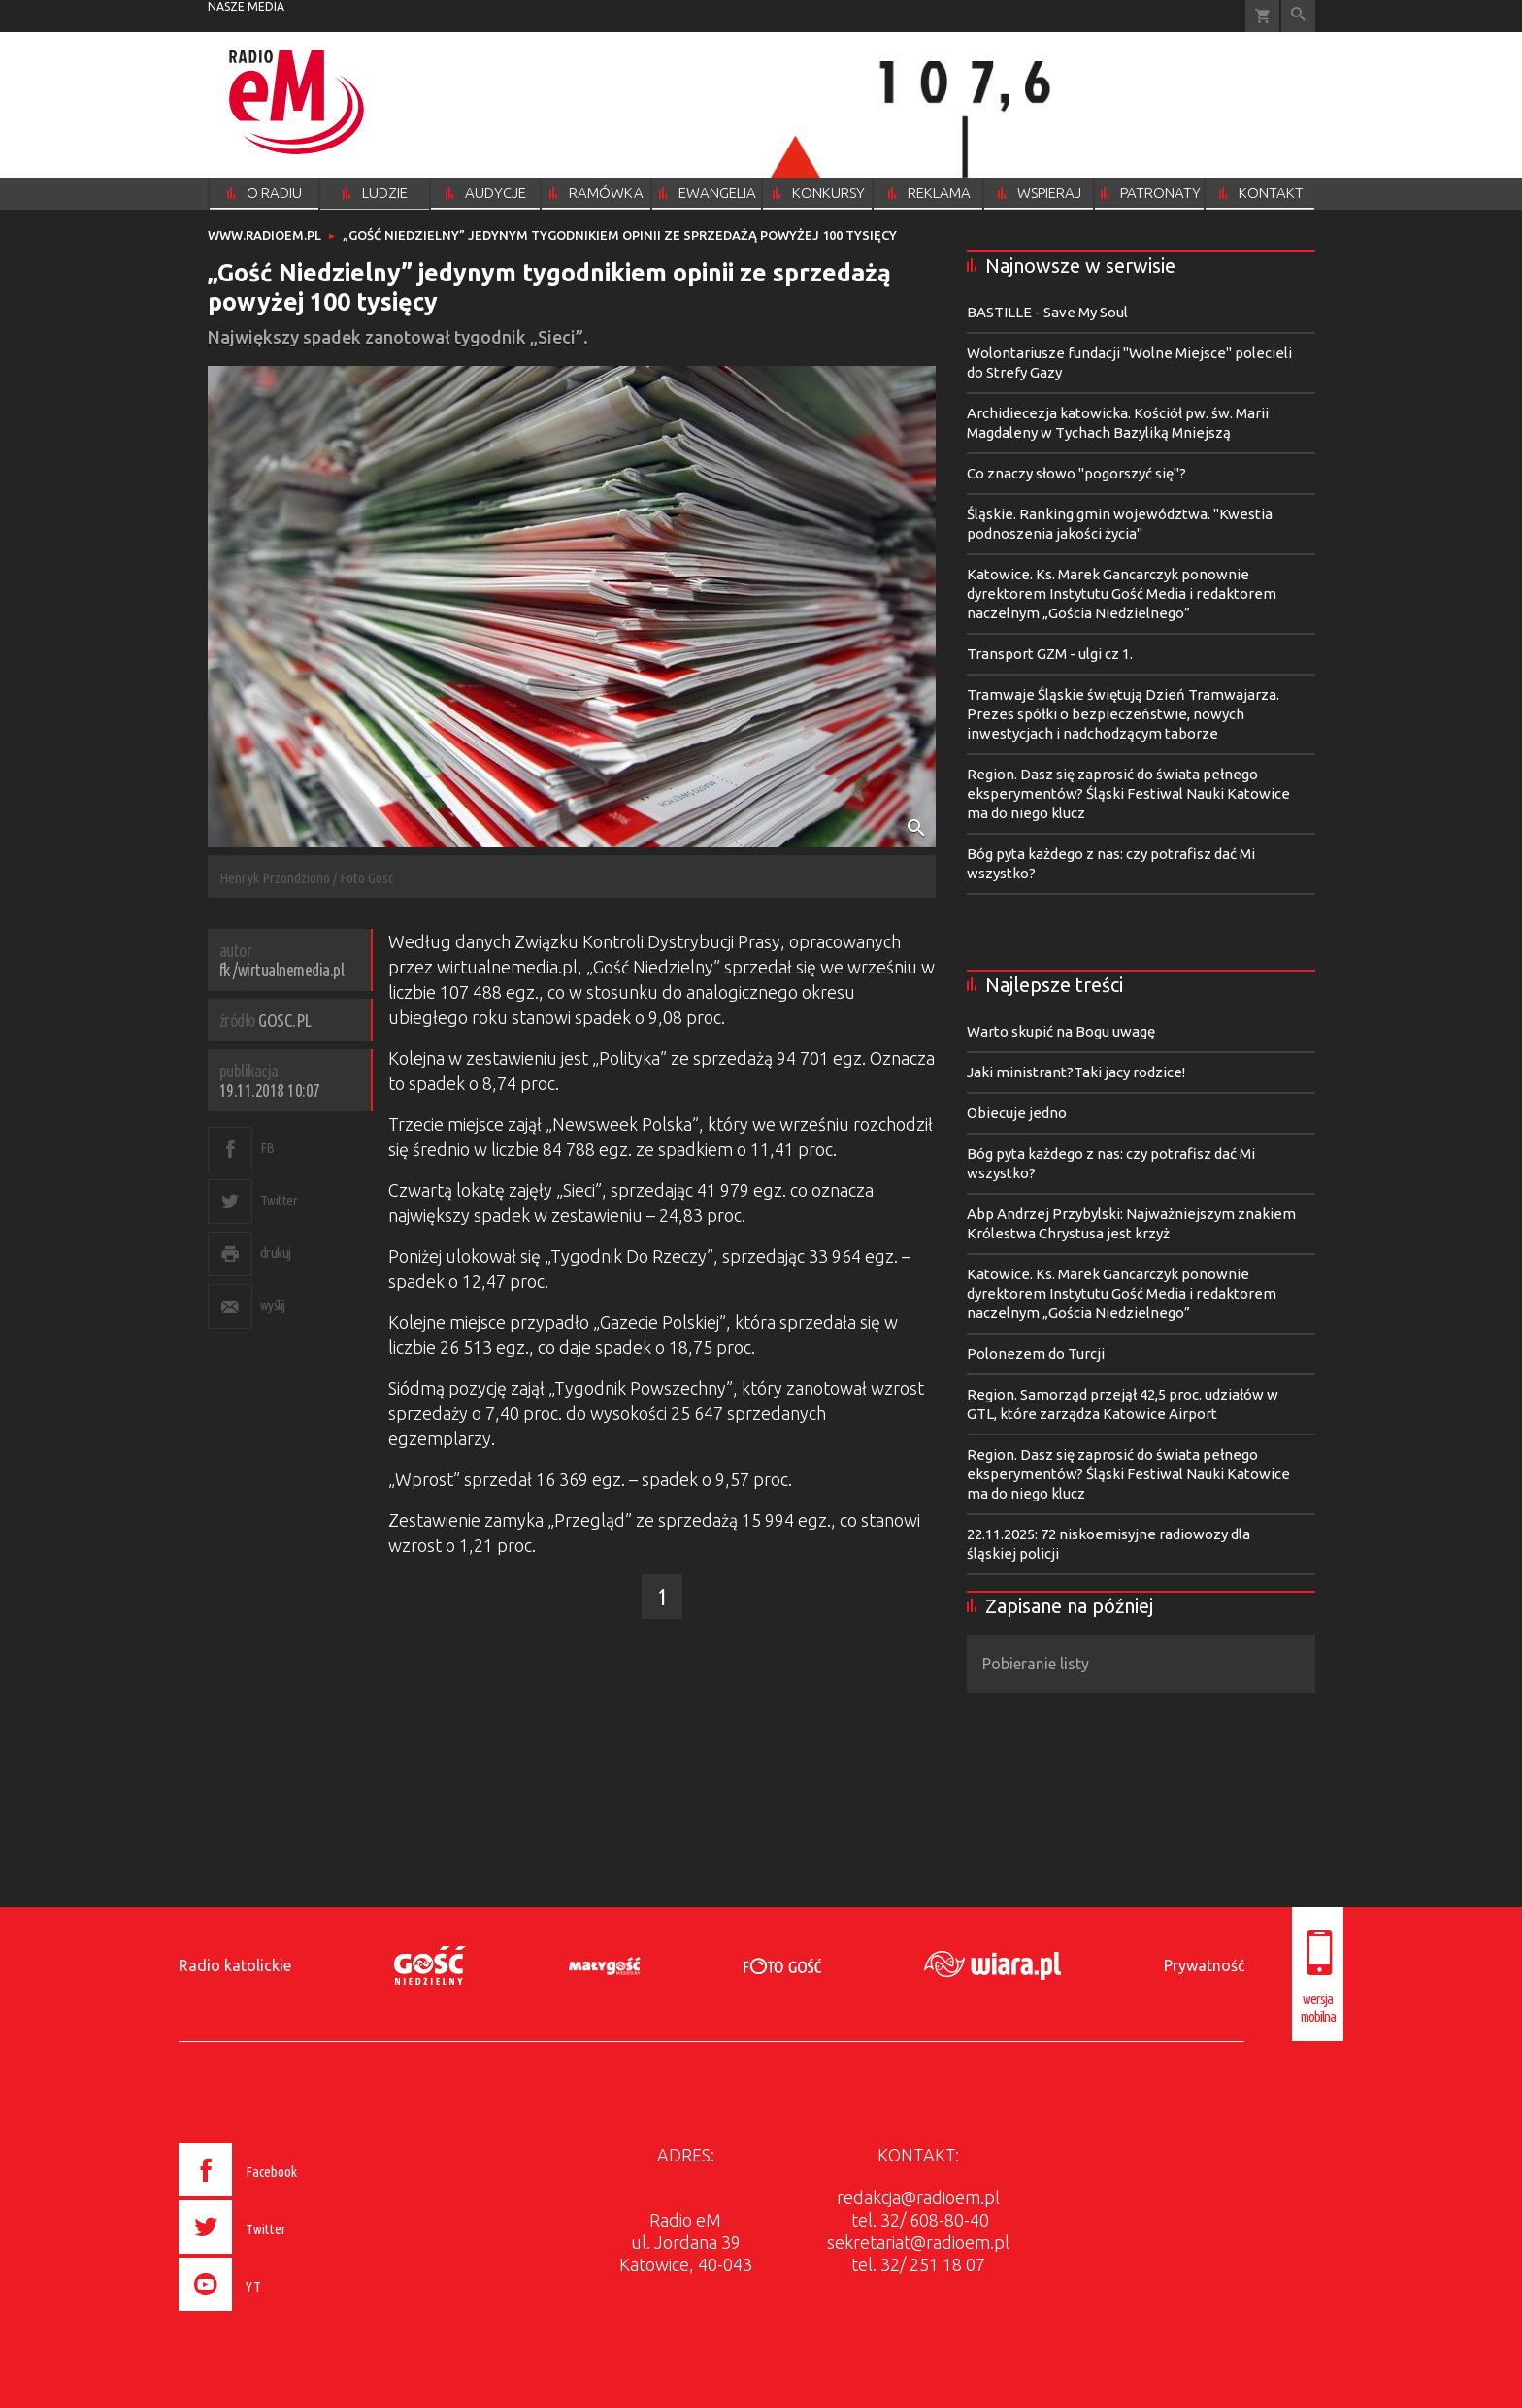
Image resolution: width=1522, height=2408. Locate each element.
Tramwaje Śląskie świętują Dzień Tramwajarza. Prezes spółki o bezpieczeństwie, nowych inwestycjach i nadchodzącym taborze (1123, 714)
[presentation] (279, 2314)
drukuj (275, 1252)
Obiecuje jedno (1017, 1113)
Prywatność (1204, 1965)
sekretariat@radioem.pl (918, 2242)
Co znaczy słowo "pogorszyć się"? (1076, 473)
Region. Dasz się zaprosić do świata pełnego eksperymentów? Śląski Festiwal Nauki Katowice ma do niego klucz (1128, 793)
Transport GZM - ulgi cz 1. (1050, 653)
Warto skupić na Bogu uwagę (1061, 1031)
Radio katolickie (235, 1965)
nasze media (246, 6)
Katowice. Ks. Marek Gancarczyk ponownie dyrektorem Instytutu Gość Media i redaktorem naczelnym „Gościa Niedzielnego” (1121, 593)
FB (267, 1147)
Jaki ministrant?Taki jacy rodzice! (1076, 1072)
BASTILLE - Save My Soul (1047, 312)
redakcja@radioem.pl (918, 2197)
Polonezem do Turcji (1036, 1353)
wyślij (272, 1305)
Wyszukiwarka (1298, 16)
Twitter (279, 1200)
